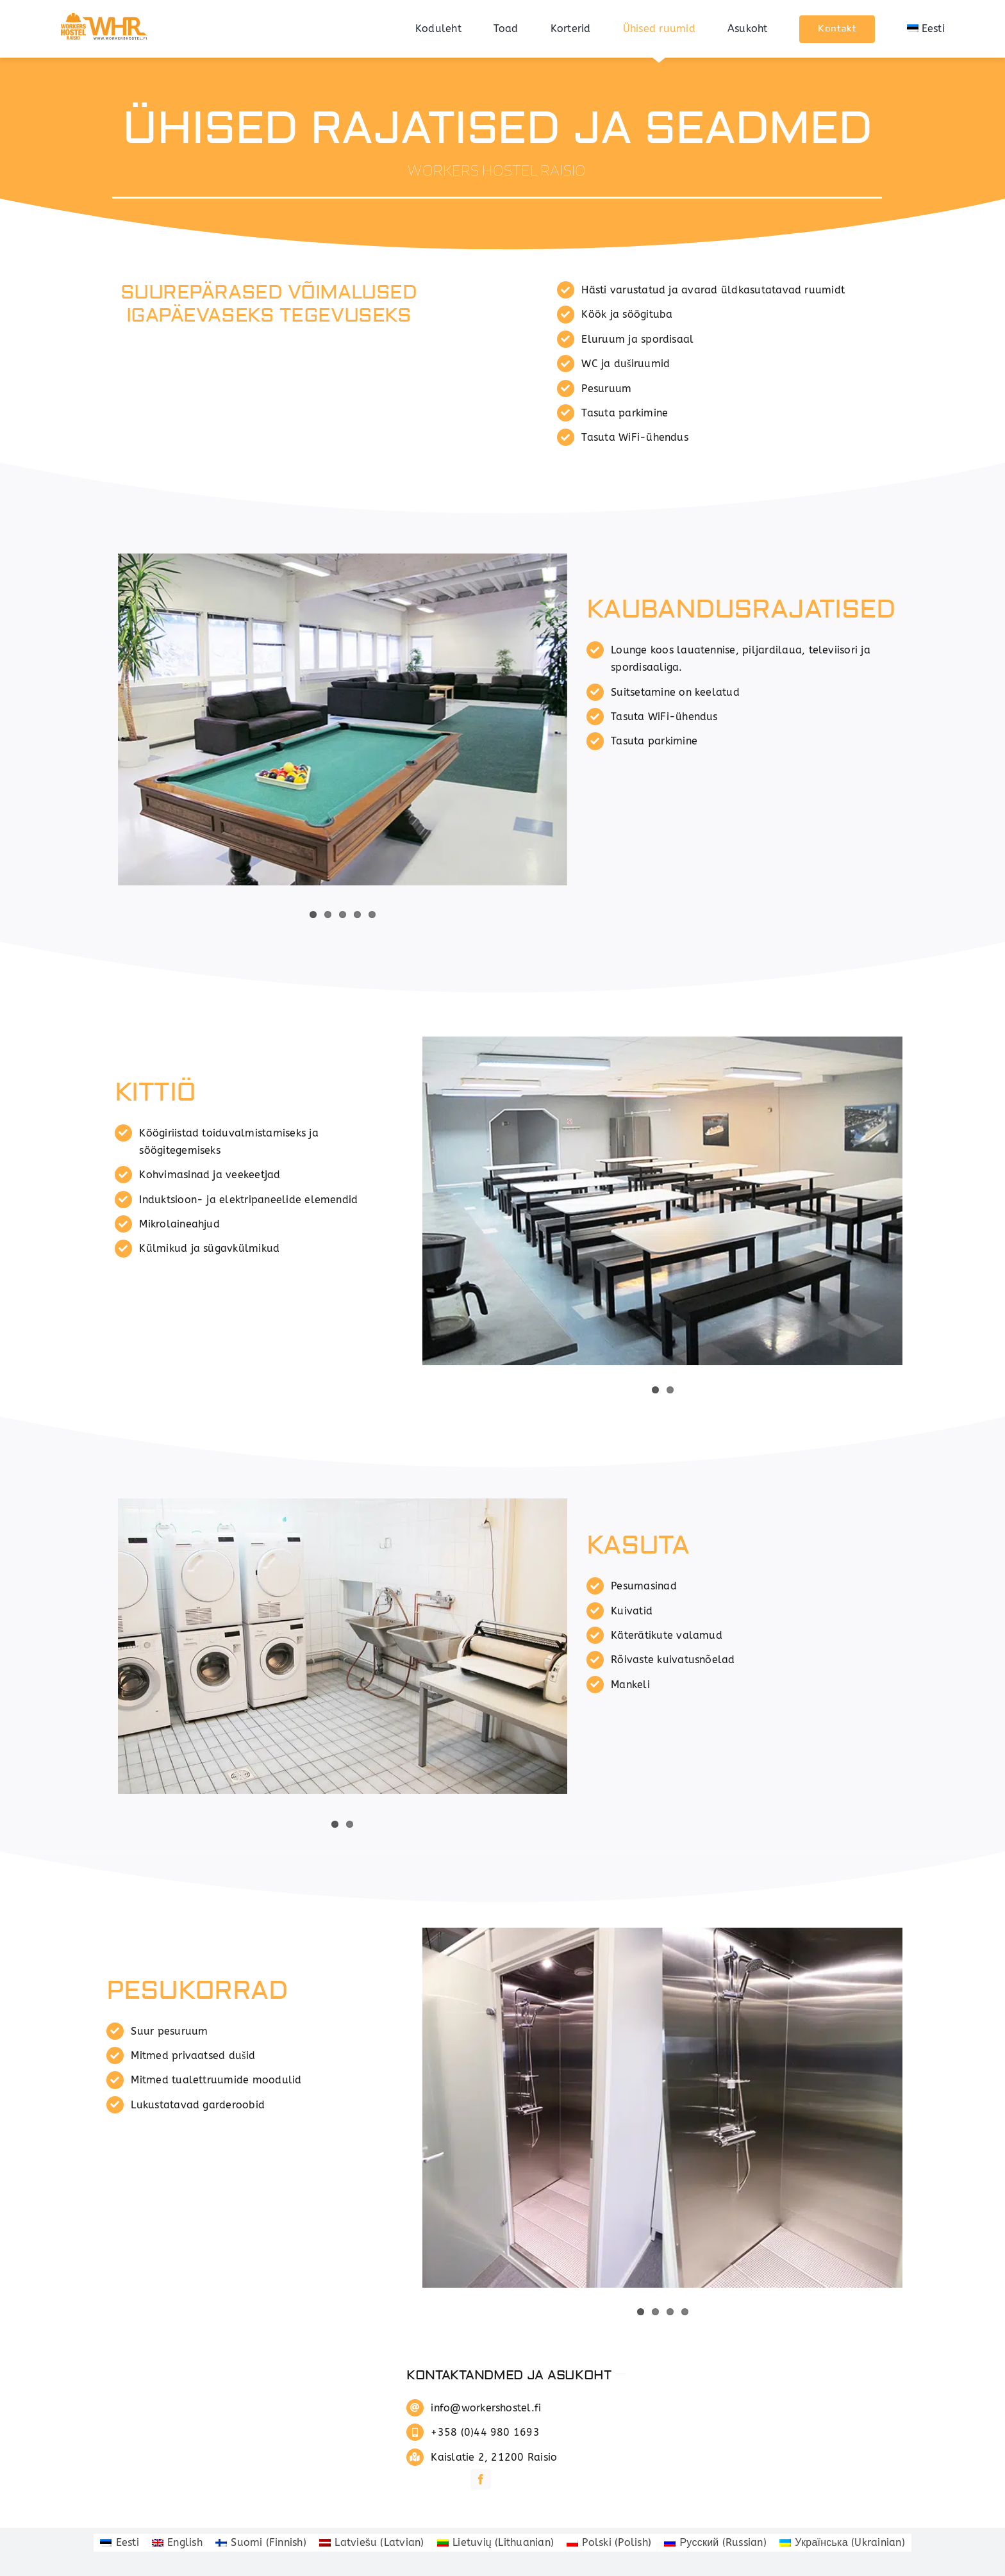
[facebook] (480, 2479)
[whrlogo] (105, 14)
